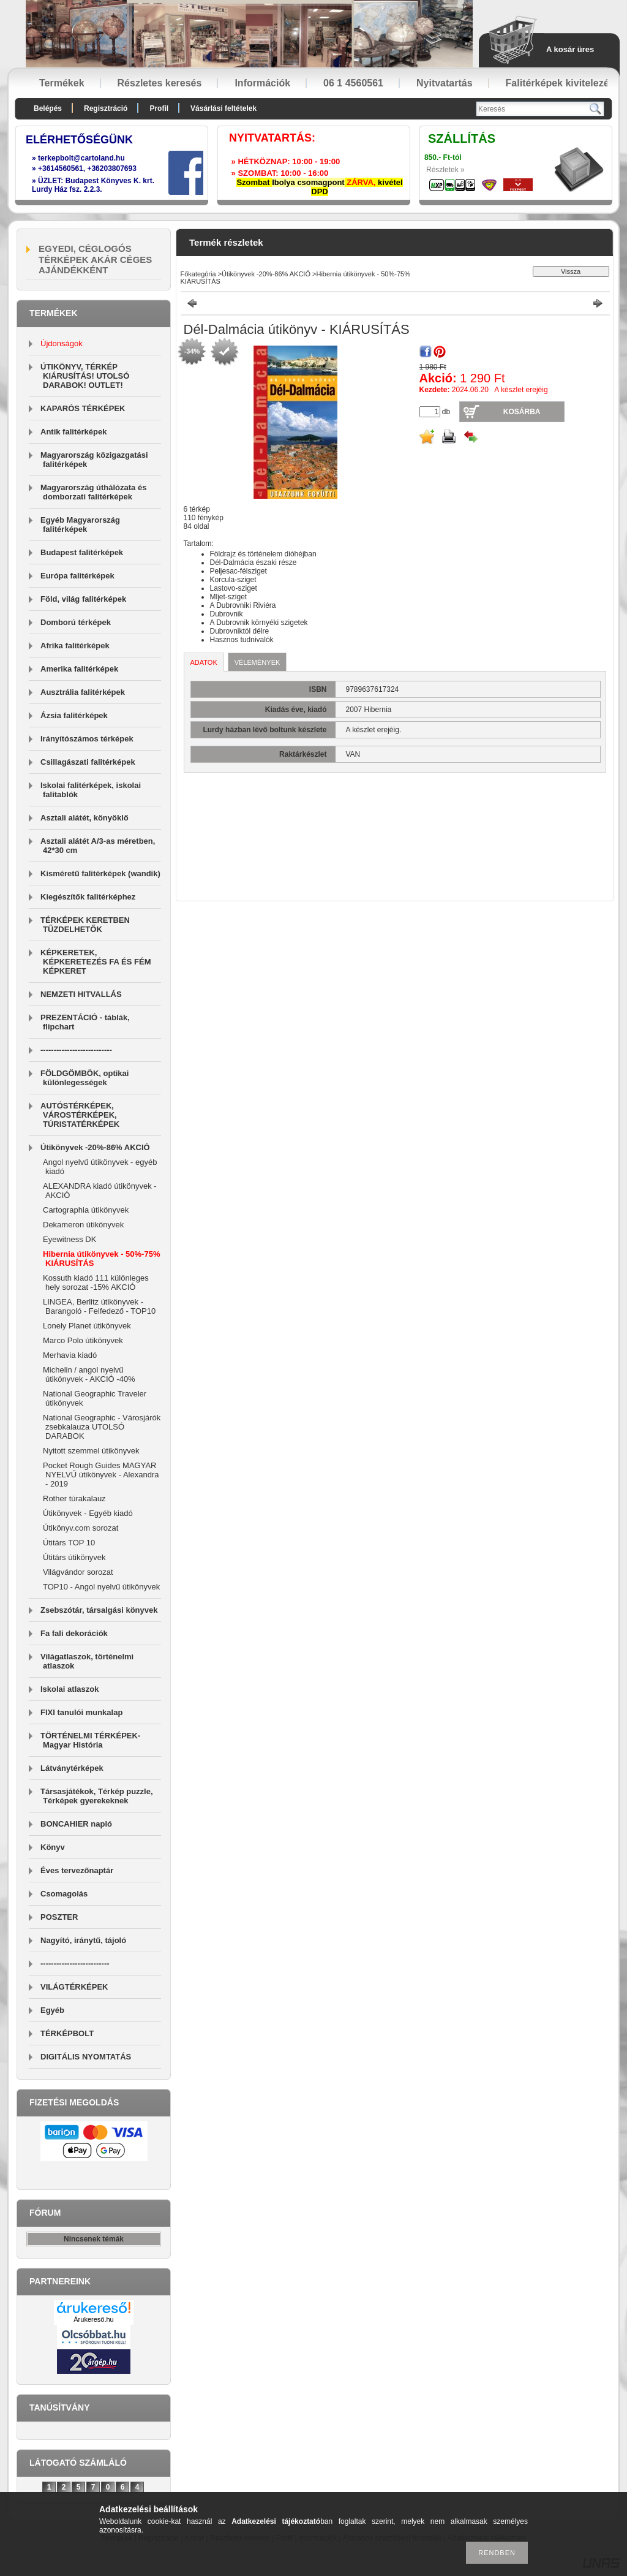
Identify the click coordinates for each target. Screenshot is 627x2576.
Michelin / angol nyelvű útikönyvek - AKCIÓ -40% (89, 1374)
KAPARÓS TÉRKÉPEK (82, 408)
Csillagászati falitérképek (87, 762)
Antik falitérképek (73, 431)
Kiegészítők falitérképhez (87, 896)
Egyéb (52, 2010)
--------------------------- (76, 1050)
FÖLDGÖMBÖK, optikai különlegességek (84, 1078)
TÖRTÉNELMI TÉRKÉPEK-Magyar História (90, 1740)
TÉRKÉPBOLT (67, 2033)
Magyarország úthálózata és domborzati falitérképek (93, 492)
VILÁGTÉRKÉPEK (74, 1986)
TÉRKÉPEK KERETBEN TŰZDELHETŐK (85, 924)
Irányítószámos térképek (86, 738)
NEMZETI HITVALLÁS (81, 994)
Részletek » (445, 169)
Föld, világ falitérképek (83, 599)
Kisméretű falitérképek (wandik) (100, 873)
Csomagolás (64, 1893)
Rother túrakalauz (74, 1498)
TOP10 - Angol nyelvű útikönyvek (101, 1586)
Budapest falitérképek (81, 552)
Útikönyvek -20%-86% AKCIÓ (95, 1147)
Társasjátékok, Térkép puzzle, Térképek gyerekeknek (96, 1796)
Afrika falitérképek (75, 645)
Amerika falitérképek (79, 668)
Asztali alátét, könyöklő (84, 817)
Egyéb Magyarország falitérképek (80, 524)
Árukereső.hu (93, 2319)
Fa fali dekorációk (74, 1633)
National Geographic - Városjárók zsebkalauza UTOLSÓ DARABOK (101, 1427)
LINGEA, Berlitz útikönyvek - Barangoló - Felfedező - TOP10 (99, 1306)
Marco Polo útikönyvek (83, 1340)
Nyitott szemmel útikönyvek (91, 1450)
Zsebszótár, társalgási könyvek (98, 1610)
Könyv (52, 1847)
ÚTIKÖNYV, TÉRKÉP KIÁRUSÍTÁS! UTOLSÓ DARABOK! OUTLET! (84, 376)
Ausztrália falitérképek (82, 692)
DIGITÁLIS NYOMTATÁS (85, 2056)
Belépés (48, 108)
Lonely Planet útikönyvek (87, 1325)
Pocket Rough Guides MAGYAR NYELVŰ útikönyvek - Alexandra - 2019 (101, 1474)
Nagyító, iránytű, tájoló (83, 1940)
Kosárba (522, 411)
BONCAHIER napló (76, 1823)
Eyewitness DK (69, 1239)
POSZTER (59, 1917)
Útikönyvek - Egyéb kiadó (88, 1513)
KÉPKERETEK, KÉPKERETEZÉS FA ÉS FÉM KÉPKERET (95, 961)
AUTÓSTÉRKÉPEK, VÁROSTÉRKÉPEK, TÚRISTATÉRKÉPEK (79, 1115)
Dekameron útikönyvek (83, 1224)
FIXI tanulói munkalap (81, 1712)
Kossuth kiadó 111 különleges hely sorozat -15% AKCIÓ (96, 1282)
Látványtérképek (71, 1768)
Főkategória (198, 274)
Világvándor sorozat (78, 1572)
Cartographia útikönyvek (86, 1209)
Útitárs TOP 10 (69, 1542)
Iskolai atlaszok (69, 1689)
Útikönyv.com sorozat (80, 1527)
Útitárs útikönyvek (74, 1557)
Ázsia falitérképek (74, 715)
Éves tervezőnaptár (76, 1870)
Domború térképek (75, 622)
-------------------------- (75, 1963)
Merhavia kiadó (70, 1355)
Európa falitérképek (77, 575)
